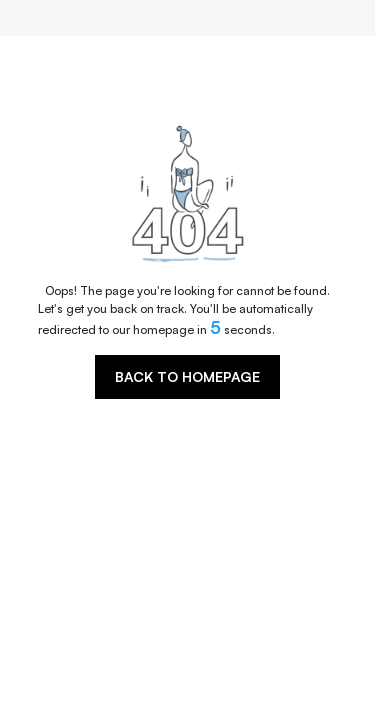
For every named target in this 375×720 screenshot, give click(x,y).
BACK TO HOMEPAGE (187, 376)
